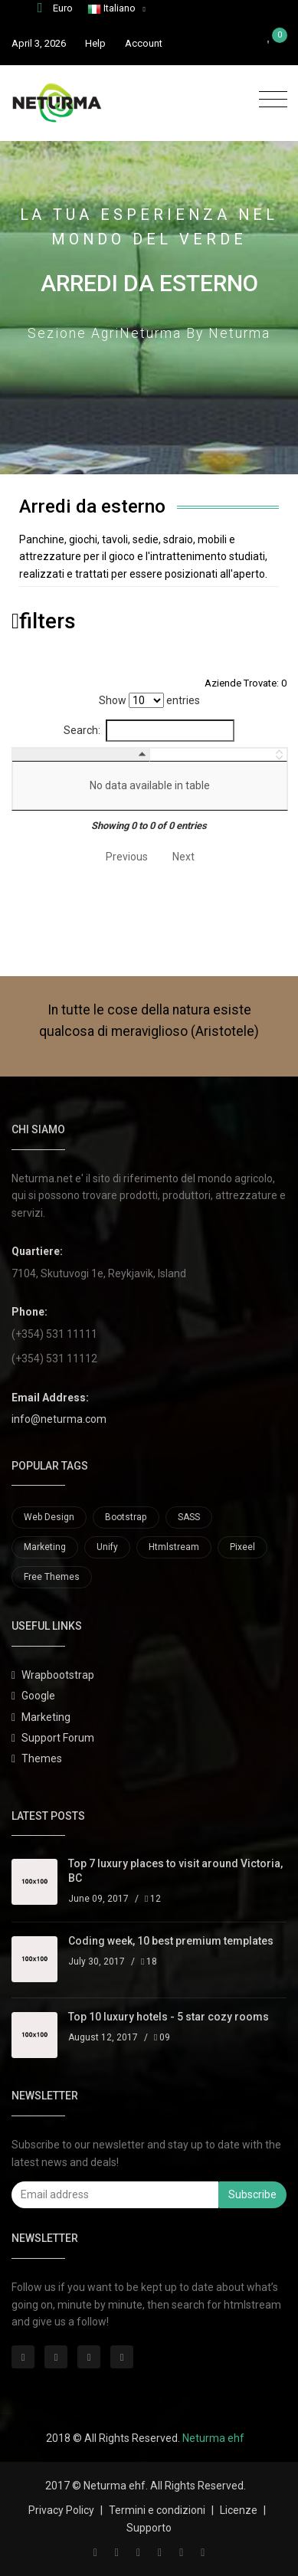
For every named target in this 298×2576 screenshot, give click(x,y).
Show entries (149, 700)
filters (43, 621)
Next (183, 856)
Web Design (49, 1517)
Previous (127, 856)
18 (149, 1961)
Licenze (238, 2510)
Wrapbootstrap (57, 1675)
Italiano (112, 8)
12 (153, 1898)
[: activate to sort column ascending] (195, 755)
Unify (107, 1547)
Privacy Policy (61, 2510)
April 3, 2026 (38, 43)
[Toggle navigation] (269, 100)
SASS (189, 1517)
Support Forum (57, 1738)
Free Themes (52, 1576)
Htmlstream (174, 1547)
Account (143, 43)
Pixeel (242, 1547)
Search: (149, 730)
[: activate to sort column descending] (58, 755)
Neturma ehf (213, 2438)
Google (38, 1695)
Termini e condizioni (157, 2510)
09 (162, 2037)
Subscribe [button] (252, 2194)
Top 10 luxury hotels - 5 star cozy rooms (168, 2017)
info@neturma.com (58, 1419)
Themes (41, 1758)
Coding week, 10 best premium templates (170, 1941)
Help (95, 43)
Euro (55, 8)
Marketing (45, 1547)
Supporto (149, 2528)
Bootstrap (126, 1517)
